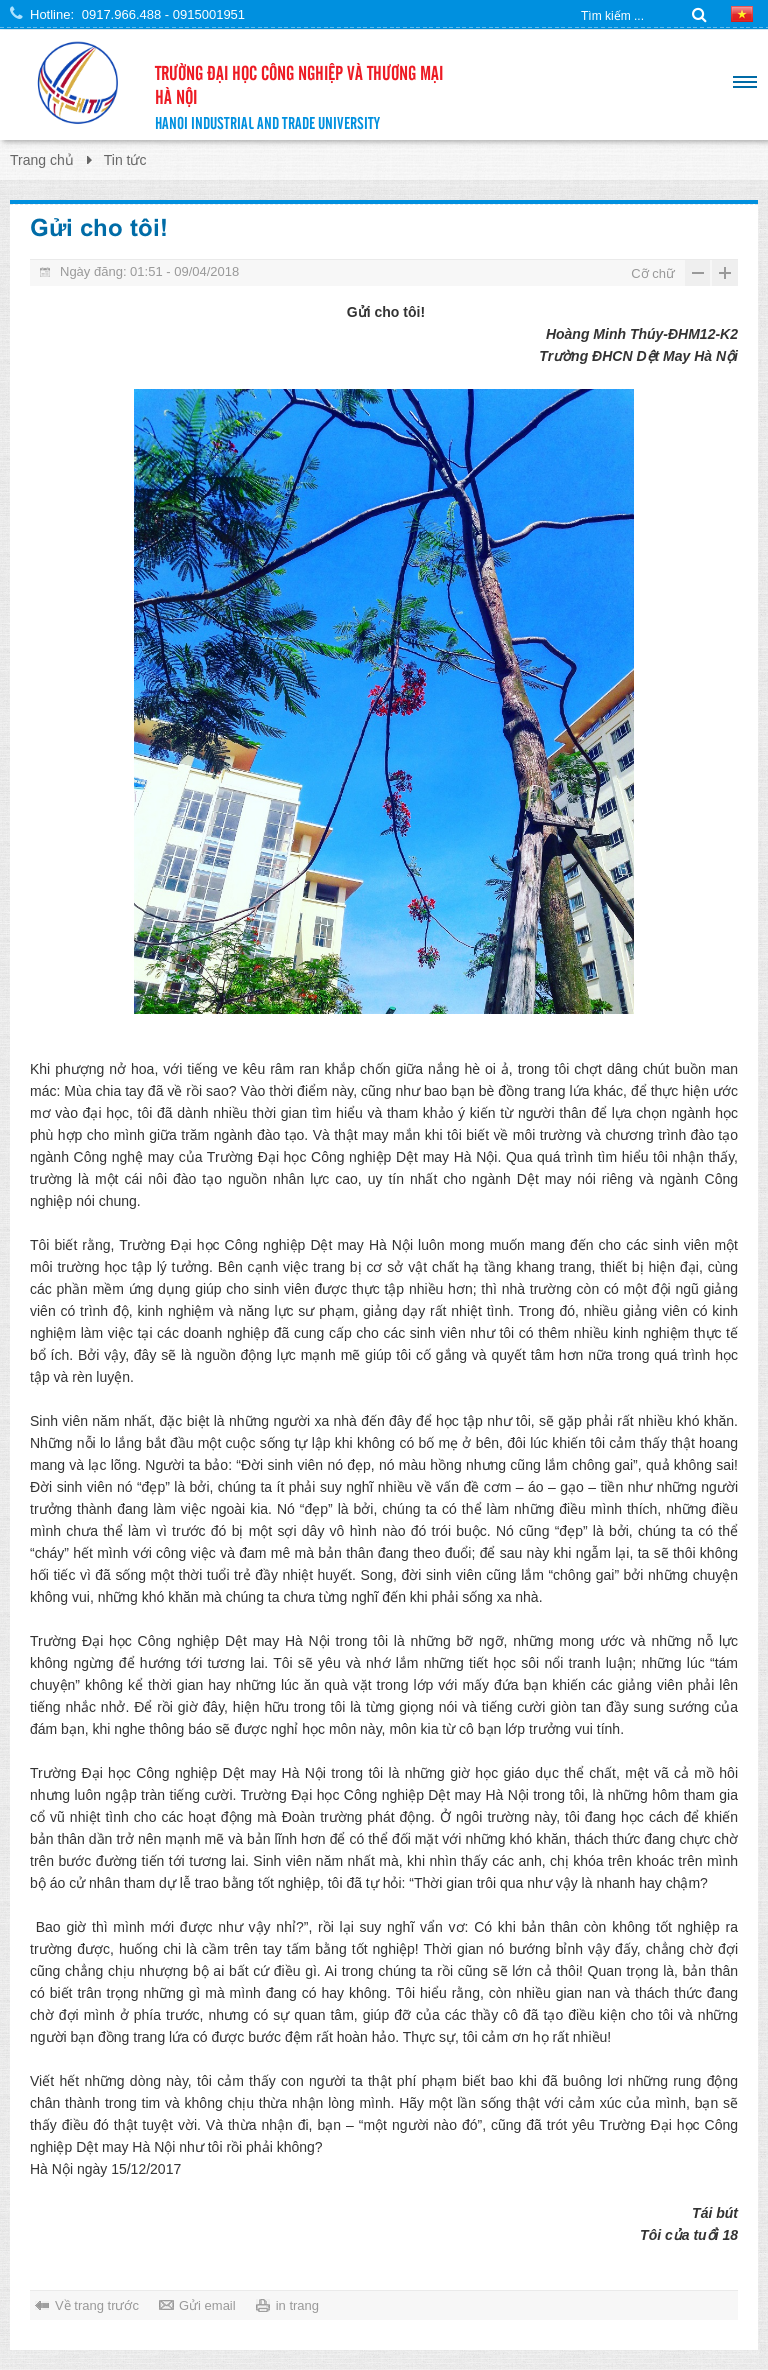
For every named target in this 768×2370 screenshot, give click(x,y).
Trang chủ (42, 160)
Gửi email (207, 2305)
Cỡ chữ (653, 273)
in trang (297, 2305)
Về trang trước (97, 2305)
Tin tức (125, 160)
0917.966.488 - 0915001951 (163, 14)
